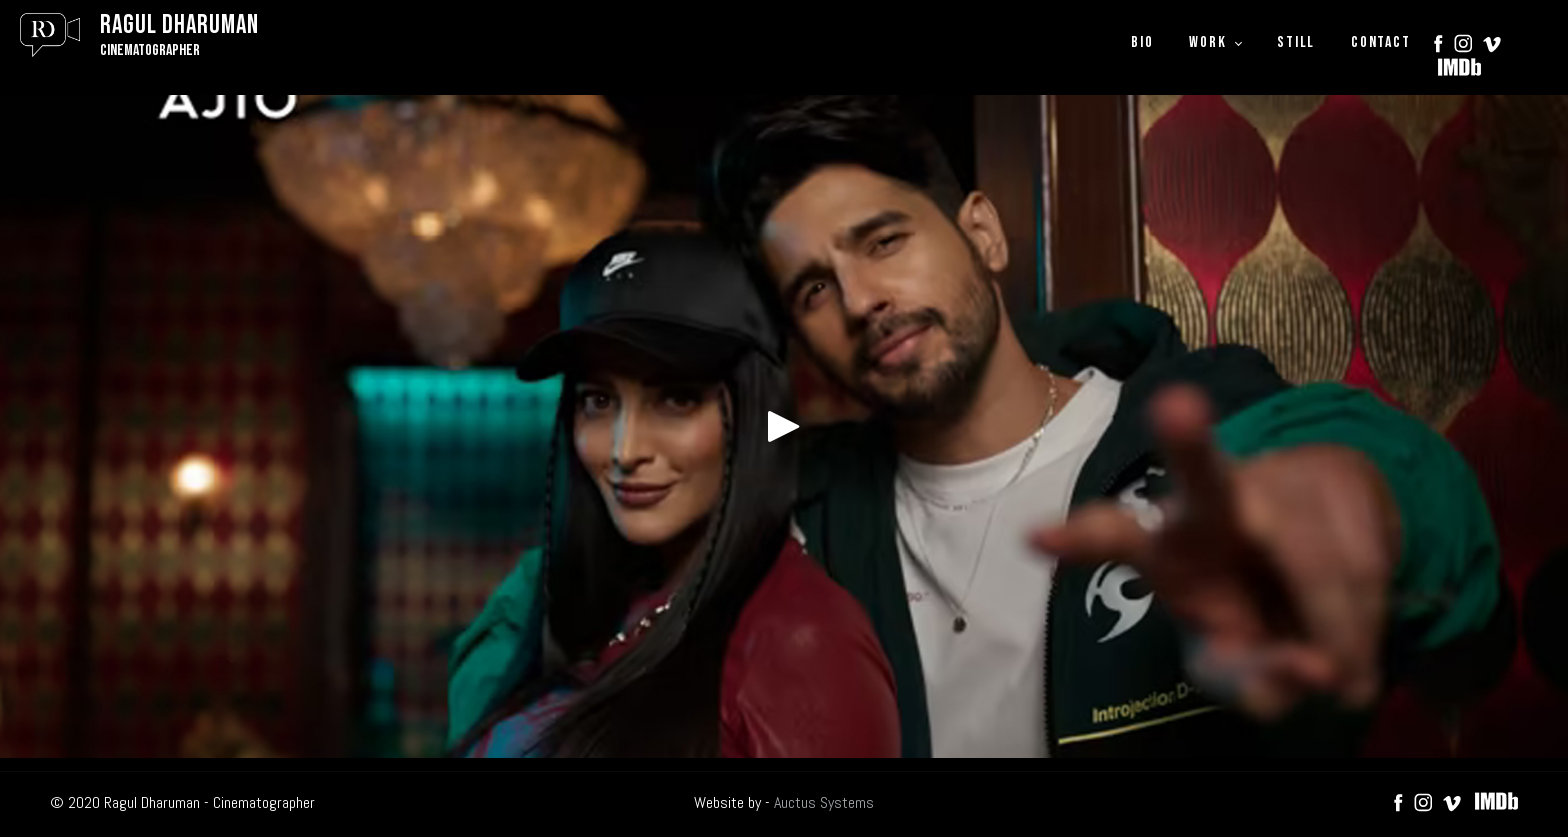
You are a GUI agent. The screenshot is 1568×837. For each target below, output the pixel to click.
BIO (1142, 42)
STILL (1296, 42)
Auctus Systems (824, 802)
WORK (1207, 42)
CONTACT (1380, 42)
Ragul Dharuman (179, 25)
